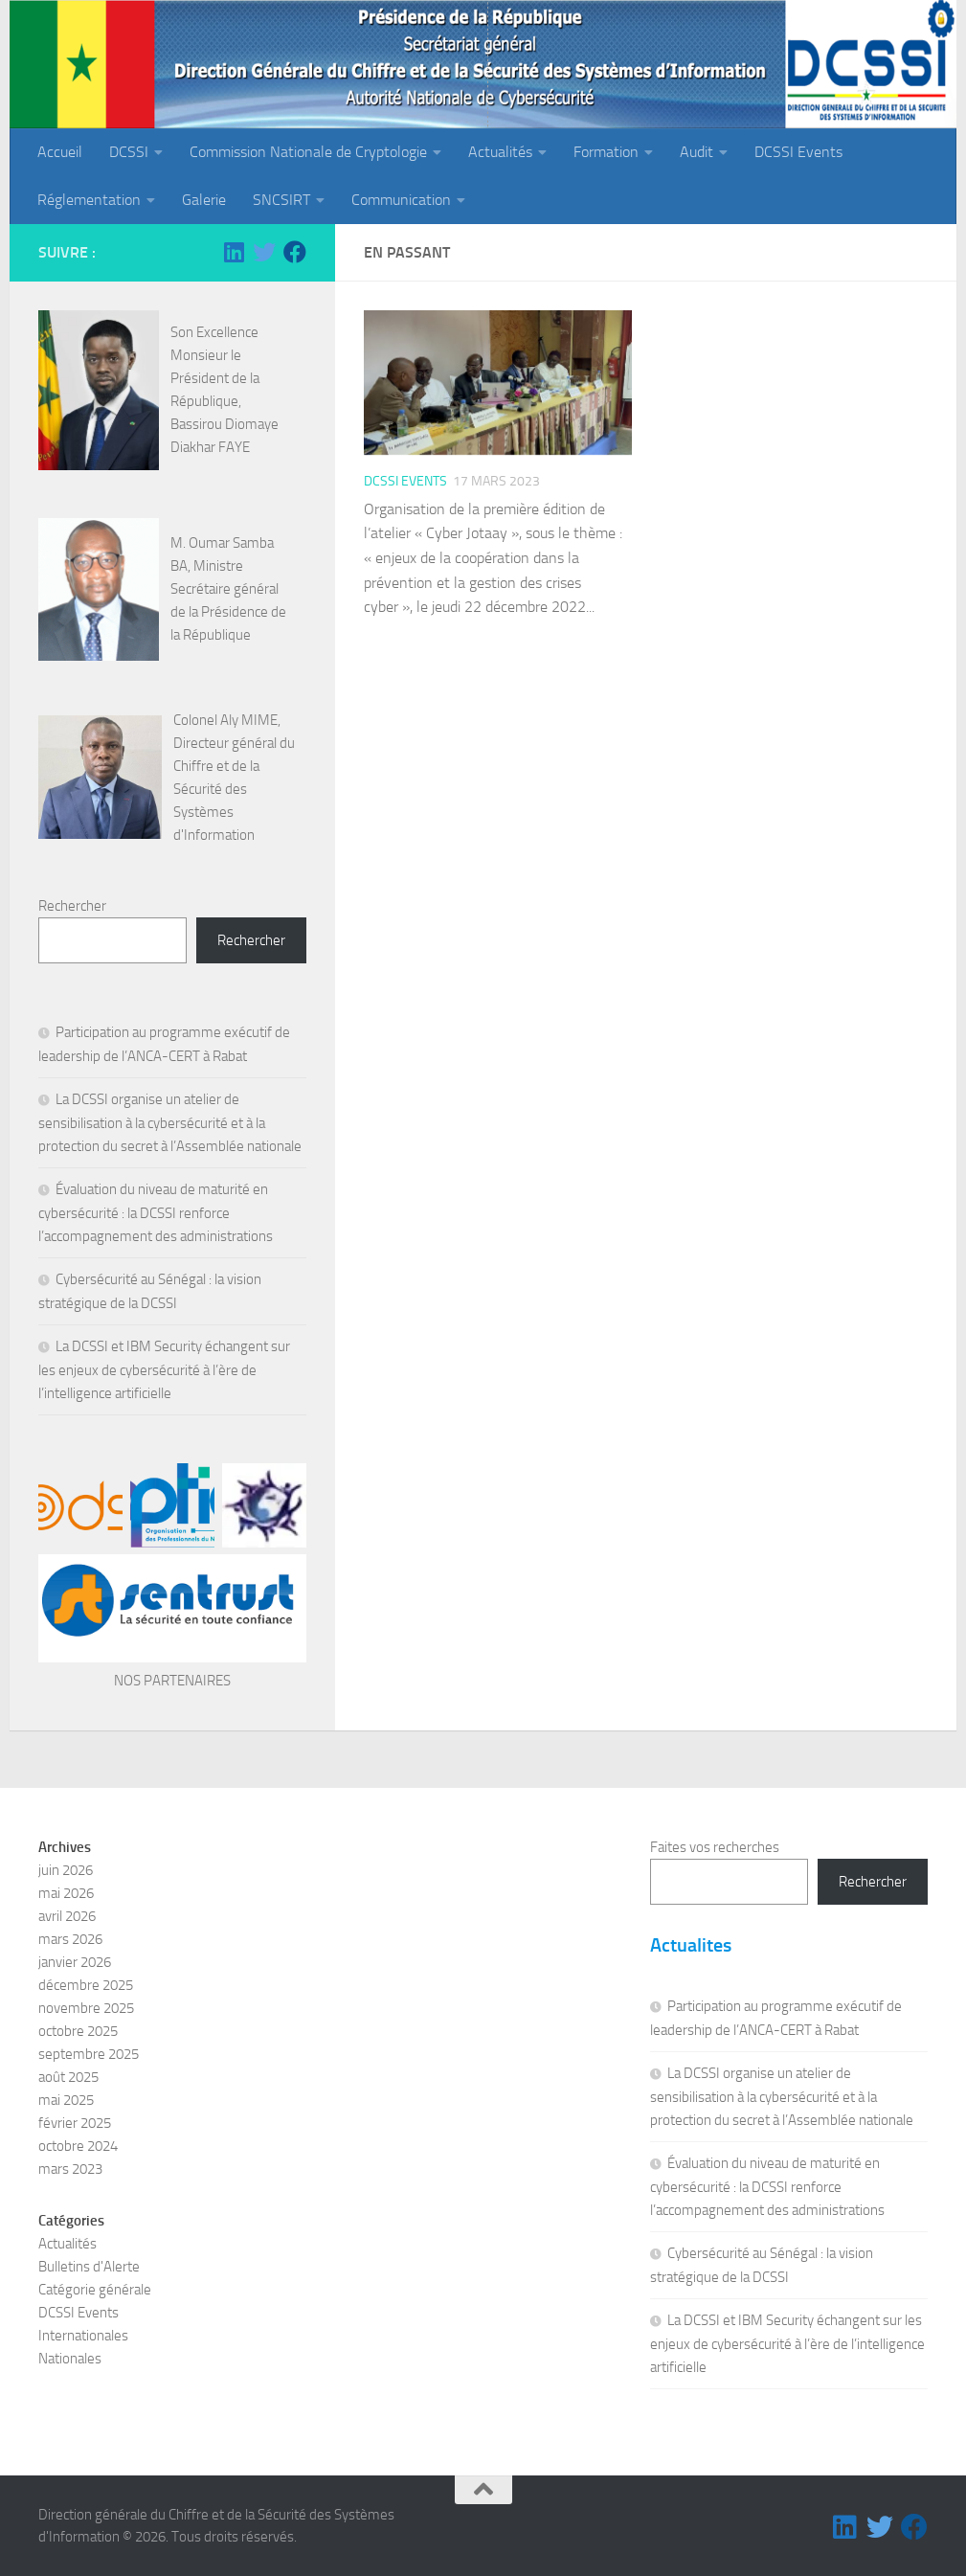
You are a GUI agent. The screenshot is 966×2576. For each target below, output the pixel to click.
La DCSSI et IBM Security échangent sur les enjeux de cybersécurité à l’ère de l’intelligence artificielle (164, 1370)
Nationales (69, 2358)
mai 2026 (66, 1893)
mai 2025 (66, 2100)
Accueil (59, 152)
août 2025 (68, 2077)
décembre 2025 (85, 1985)
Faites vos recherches (714, 1847)
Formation (606, 152)
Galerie (204, 200)
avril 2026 (67, 1916)
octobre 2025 (78, 2031)
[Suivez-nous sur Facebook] (294, 251)
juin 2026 (65, 1870)
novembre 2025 (86, 2008)
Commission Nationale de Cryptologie (308, 152)
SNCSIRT (281, 200)
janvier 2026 (74, 1962)
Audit (696, 152)
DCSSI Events (798, 152)
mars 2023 (70, 2169)
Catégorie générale (94, 2289)
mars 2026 (70, 1939)
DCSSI (128, 152)
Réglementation (89, 200)
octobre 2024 (78, 2146)
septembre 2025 (88, 2054)
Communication (401, 200)
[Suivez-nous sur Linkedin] (233, 251)
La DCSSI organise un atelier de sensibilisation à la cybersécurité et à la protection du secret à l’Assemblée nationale (170, 1123)
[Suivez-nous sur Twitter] (264, 251)
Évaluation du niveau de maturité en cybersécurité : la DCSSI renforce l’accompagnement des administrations (155, 1213)
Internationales (83, 2335)
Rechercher (72, 906)
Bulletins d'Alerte (89, 2266)
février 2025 (74, 2123)
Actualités (500, 152)
